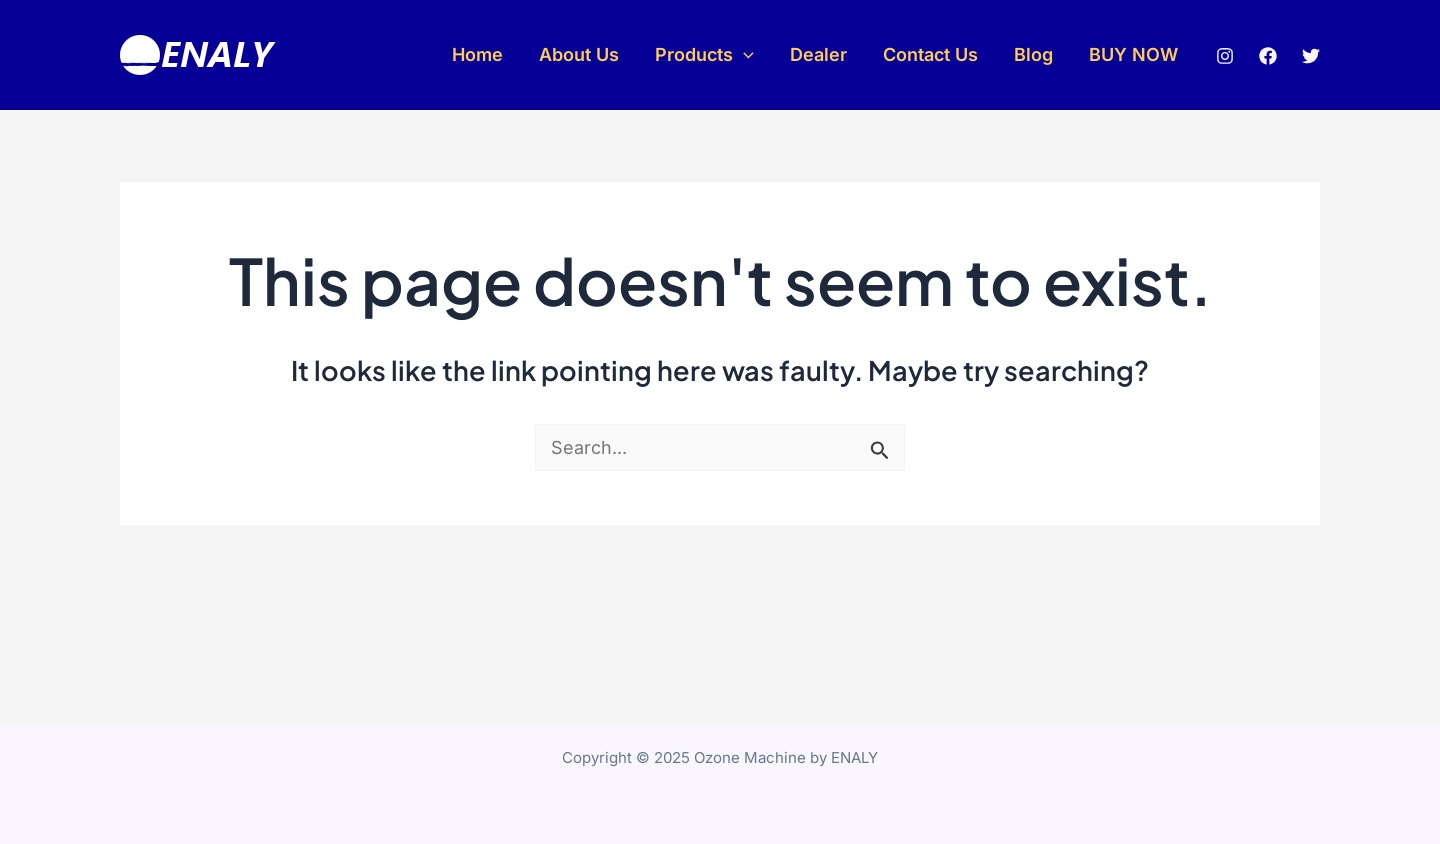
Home (477, 54)
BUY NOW (1133, 54)
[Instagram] (1225, 56)
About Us (579, 54)
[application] (743, 55)
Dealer (818, 54)
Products (704, 55)
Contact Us (930, 54)
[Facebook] (1268, 56)
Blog (1033, 54)
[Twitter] (1311, 56)
